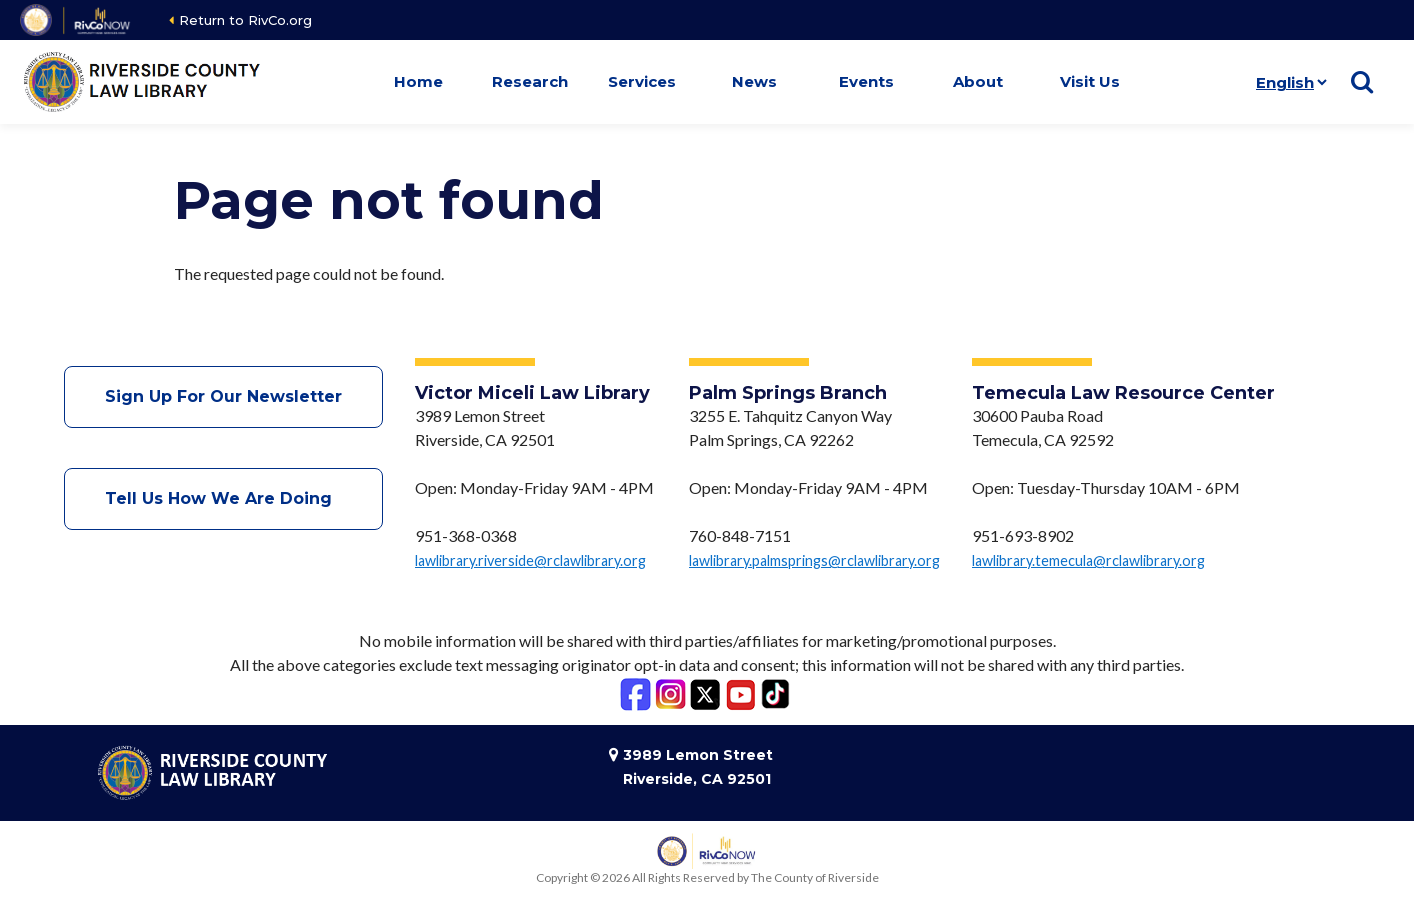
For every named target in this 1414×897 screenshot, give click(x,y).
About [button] (978, 81)
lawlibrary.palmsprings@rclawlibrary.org (814, 560)
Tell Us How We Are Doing (223, 498)
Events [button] (866, 81)
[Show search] (1362, 82)
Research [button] (530, 81)
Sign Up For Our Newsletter (223, 396)
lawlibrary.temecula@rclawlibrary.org (1088, 560)
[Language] (1287, 82)
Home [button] (418, 81)
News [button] (754, 81)
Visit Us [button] (1090, 81)
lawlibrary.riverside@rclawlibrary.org (530, 560)
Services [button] (642, 81)
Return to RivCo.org (245, 20)
